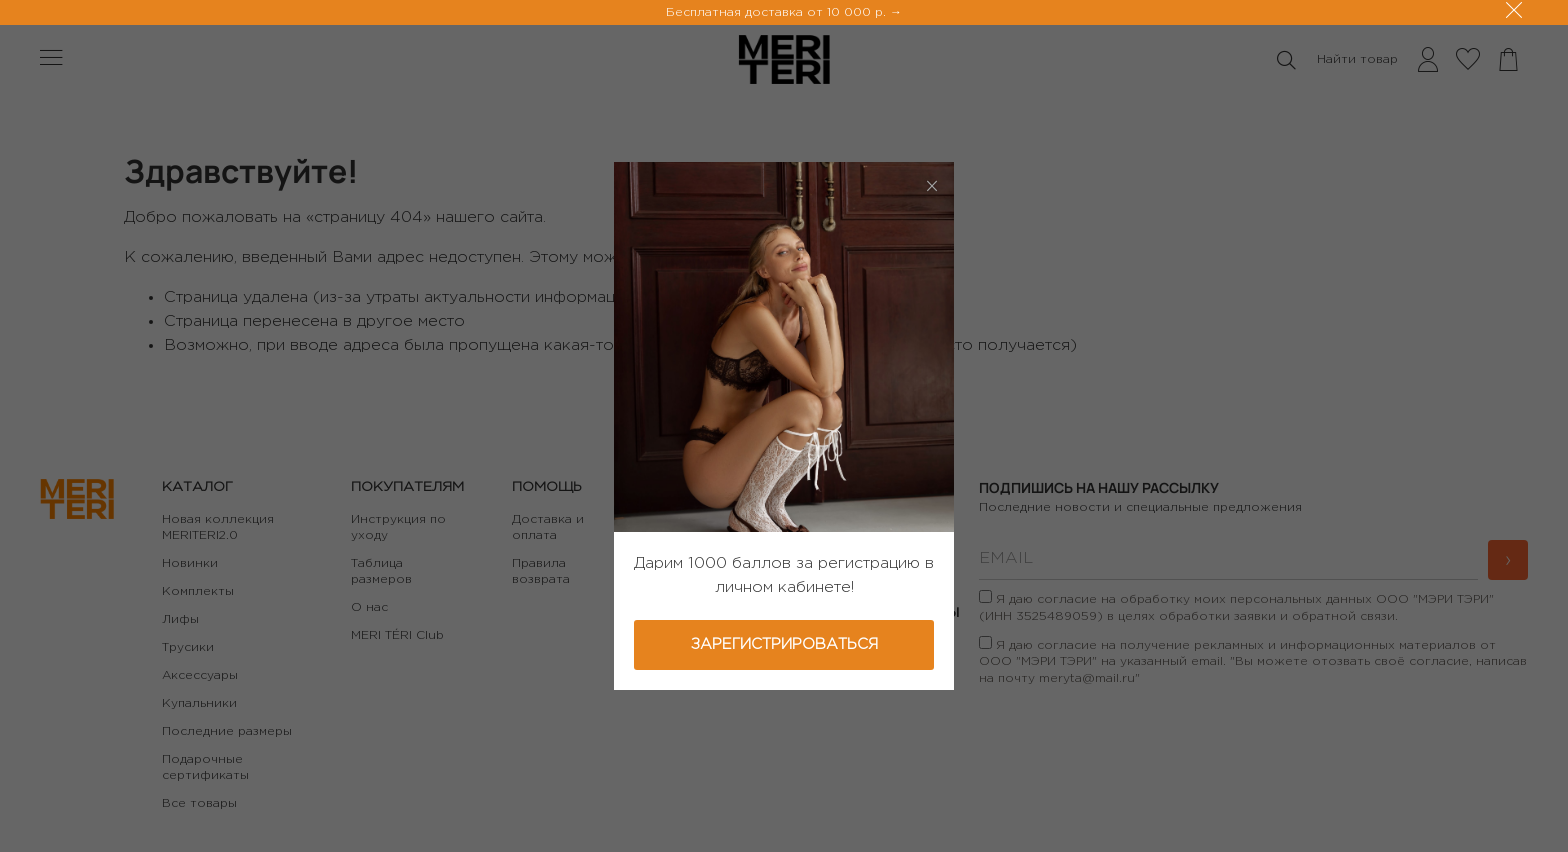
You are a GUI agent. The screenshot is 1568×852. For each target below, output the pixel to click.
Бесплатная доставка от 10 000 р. (778, 12)
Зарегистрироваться (784, 644)
